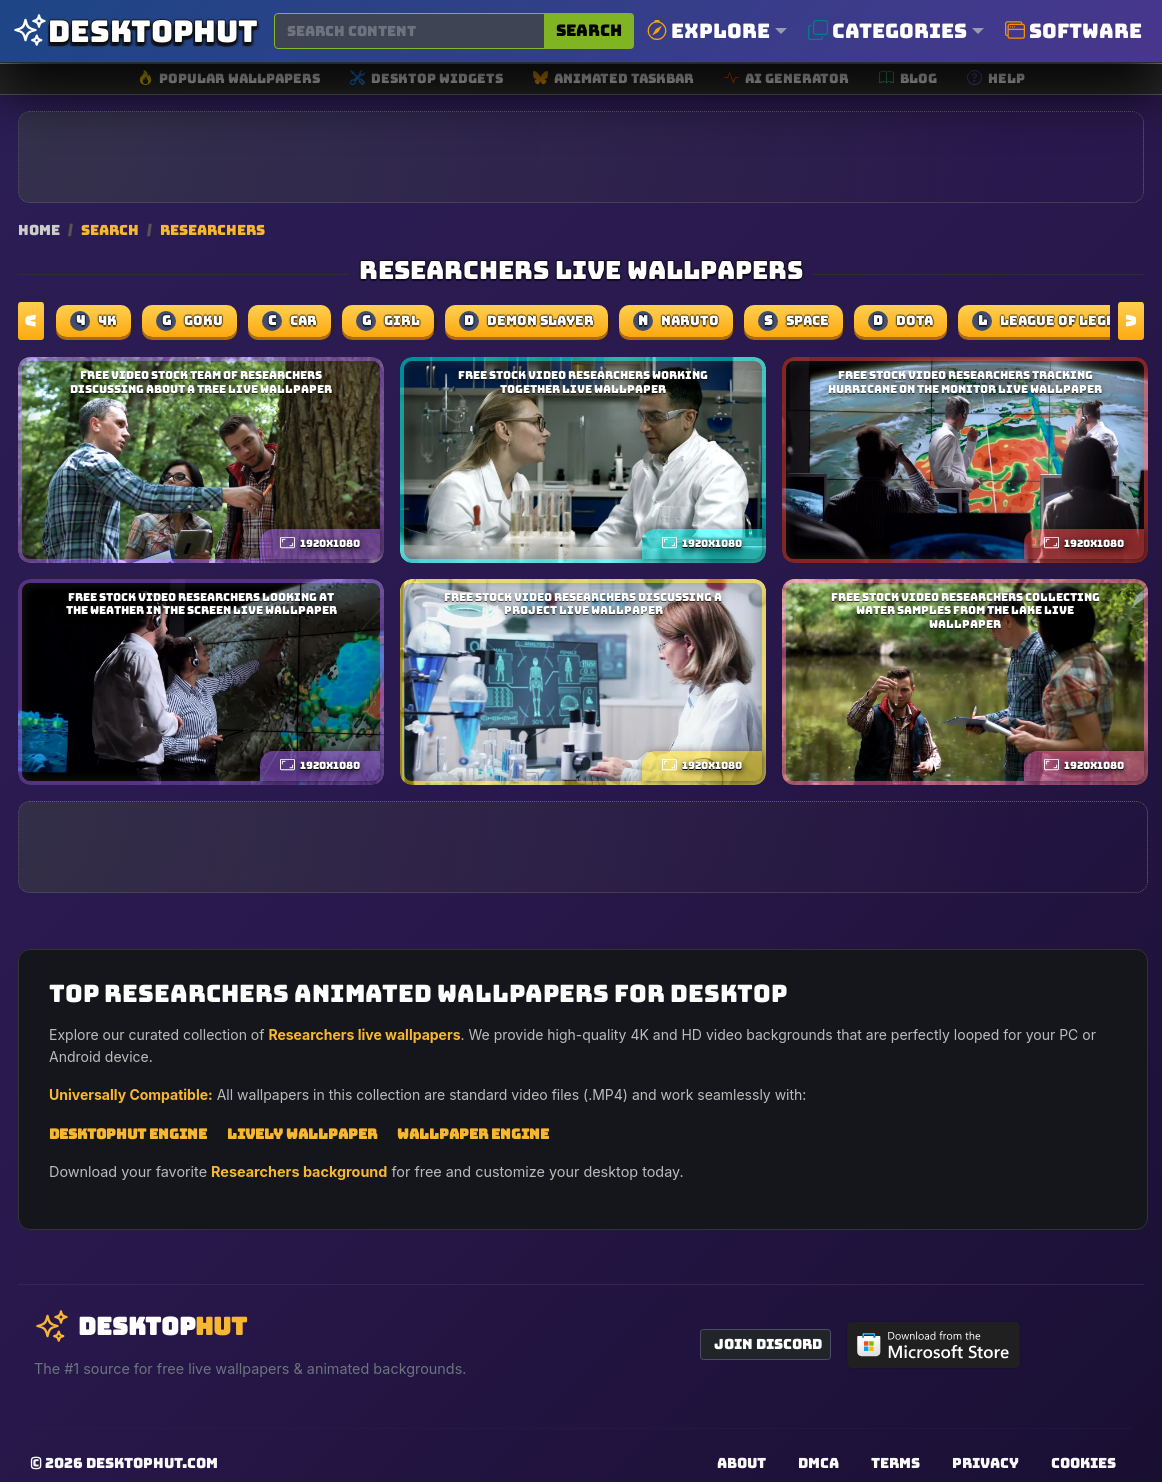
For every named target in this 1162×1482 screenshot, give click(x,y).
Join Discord (768, 1344)
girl (388, 321)
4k (93, 321)
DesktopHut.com (152, 1463)
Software (1073, 31)
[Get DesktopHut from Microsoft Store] (934, 1345)
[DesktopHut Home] (135, 31)
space (793, 321)
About (741, 1463)
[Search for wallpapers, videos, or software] (409, 31)
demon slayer (526, 321)
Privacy (985, 1463)
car (289, 321)
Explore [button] (708, 31)
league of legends (1057, 321)
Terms (895, 1463)
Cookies (1083, 1463)
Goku (189, 321)
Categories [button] (887, 31)
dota (900, 321)
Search (589, 30)
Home (39, 229)
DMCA (818, 1463)
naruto (676, 321)
